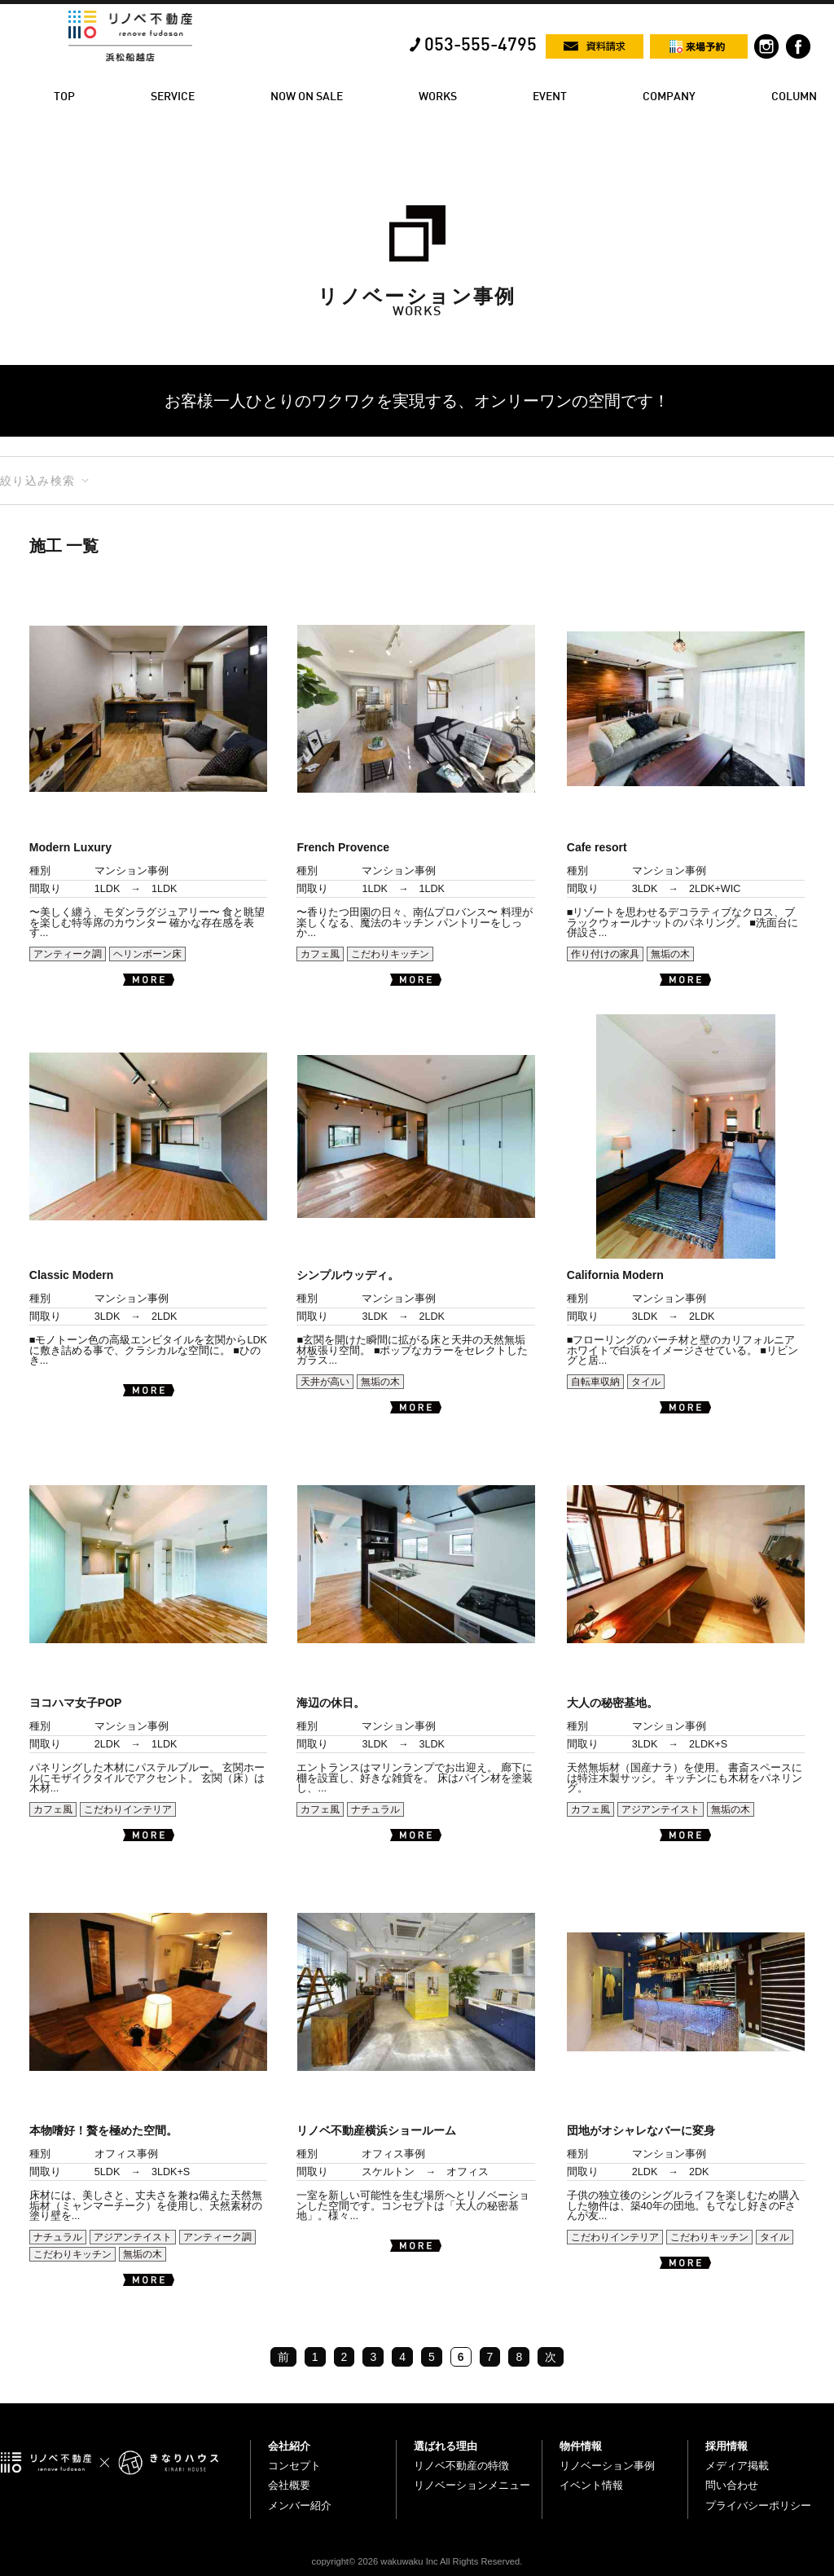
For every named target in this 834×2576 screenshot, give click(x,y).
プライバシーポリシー (758, 2505)
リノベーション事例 (607, 2465)
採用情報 (726, 2446)
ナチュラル (375, 1809)
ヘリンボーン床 (147, 954)
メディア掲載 (737, 2465)
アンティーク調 (67, 954)
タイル (646, 1381)
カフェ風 (320, 954)
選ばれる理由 (445, 2446)
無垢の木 (670, 954)
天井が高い (325, 1381)
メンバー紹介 (299, 2505)
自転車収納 (595, 1381)
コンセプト (294, 2465)
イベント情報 (591, 2485)
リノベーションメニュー (472, 2485)
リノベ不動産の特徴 (461, 2465)
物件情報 (581, 2446)
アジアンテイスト (660, 1809)
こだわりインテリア (128, 1809)
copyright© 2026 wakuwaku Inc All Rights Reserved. (417, 2561)
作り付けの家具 (605, 954)
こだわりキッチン (390, 954)
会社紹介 (289, 2446)
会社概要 (289, 2485)
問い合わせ (731, 2485)
